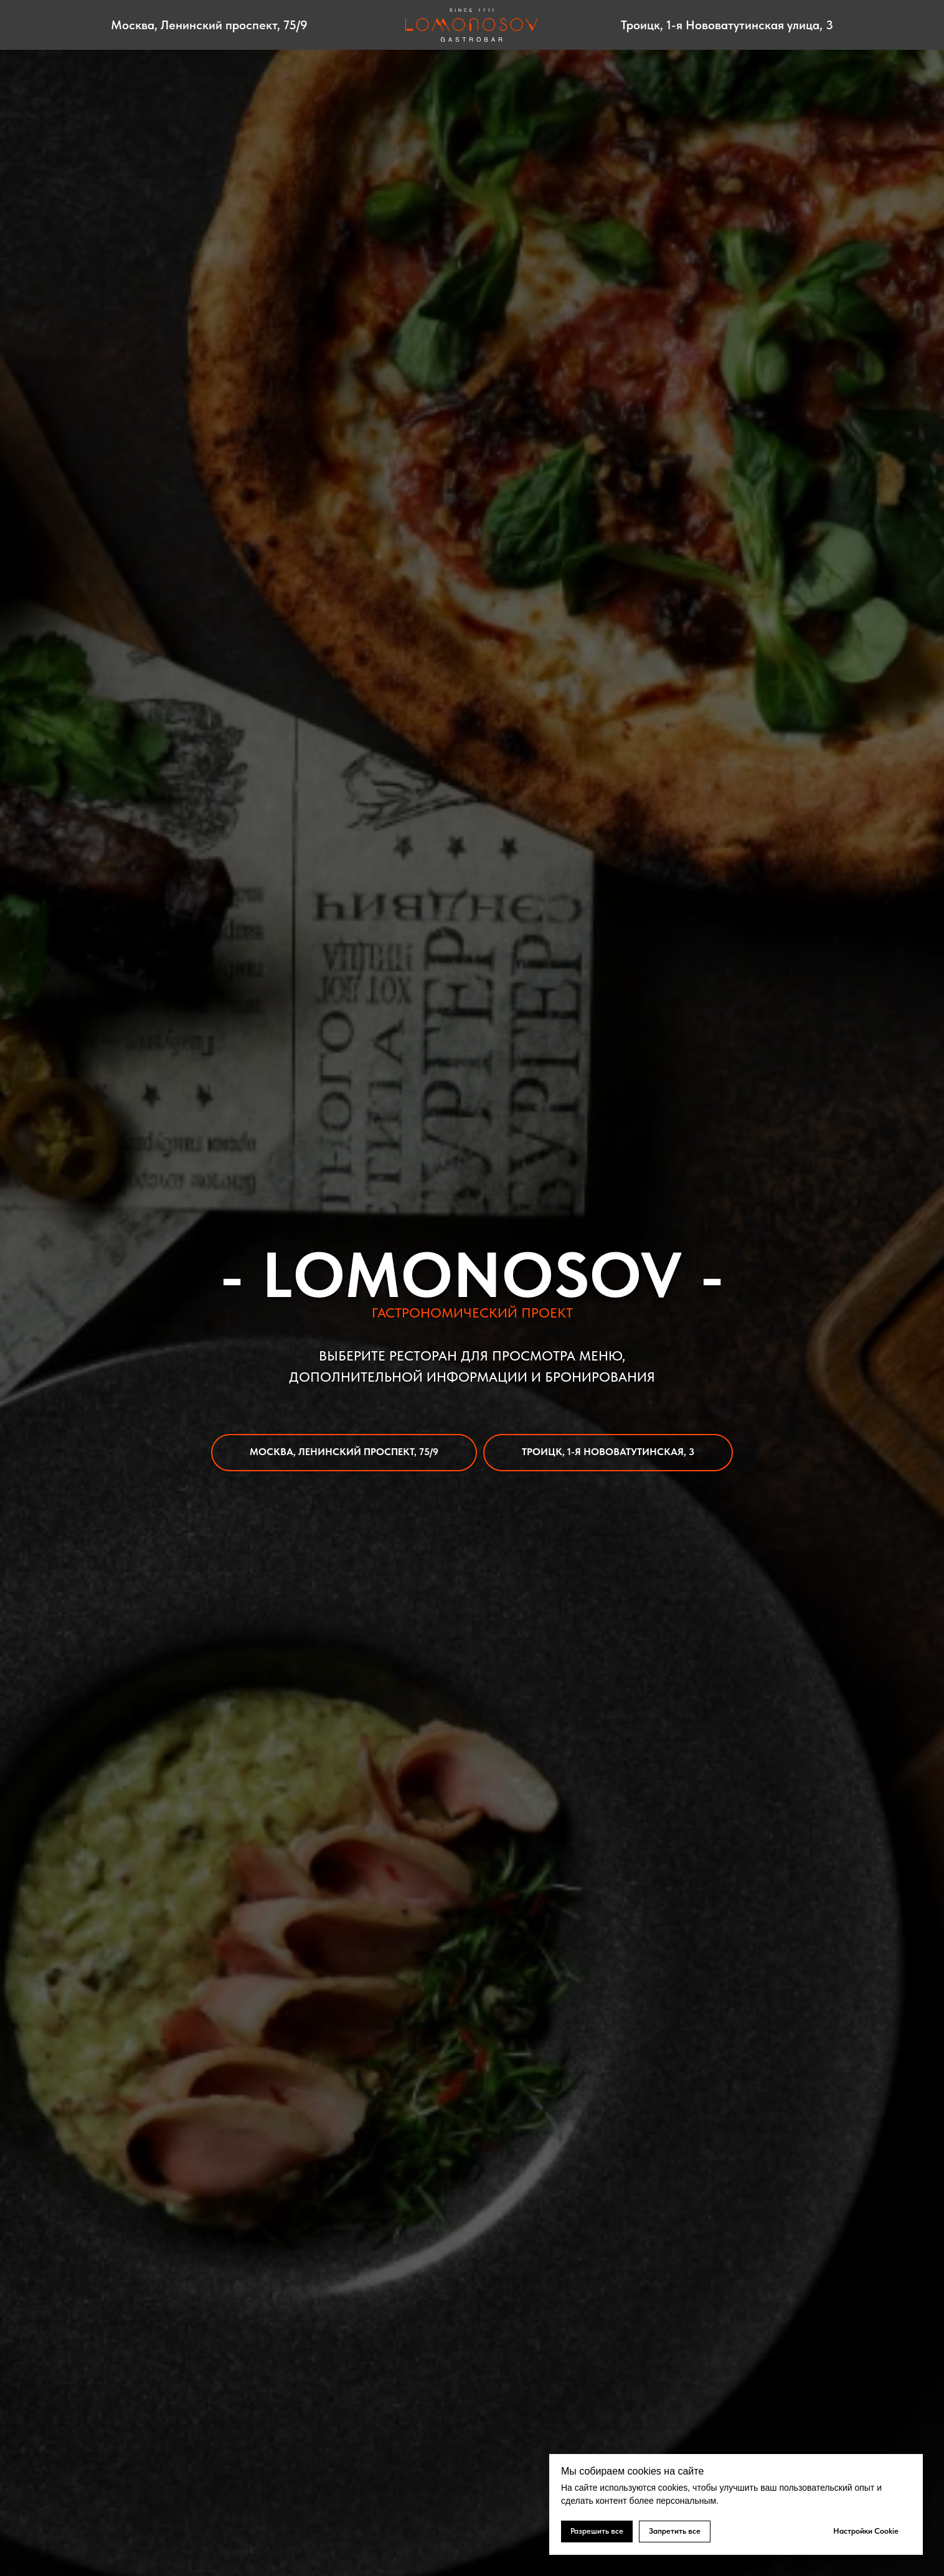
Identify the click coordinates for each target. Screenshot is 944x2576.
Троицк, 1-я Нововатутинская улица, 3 (727, 24)
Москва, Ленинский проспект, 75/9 (209, 24)
